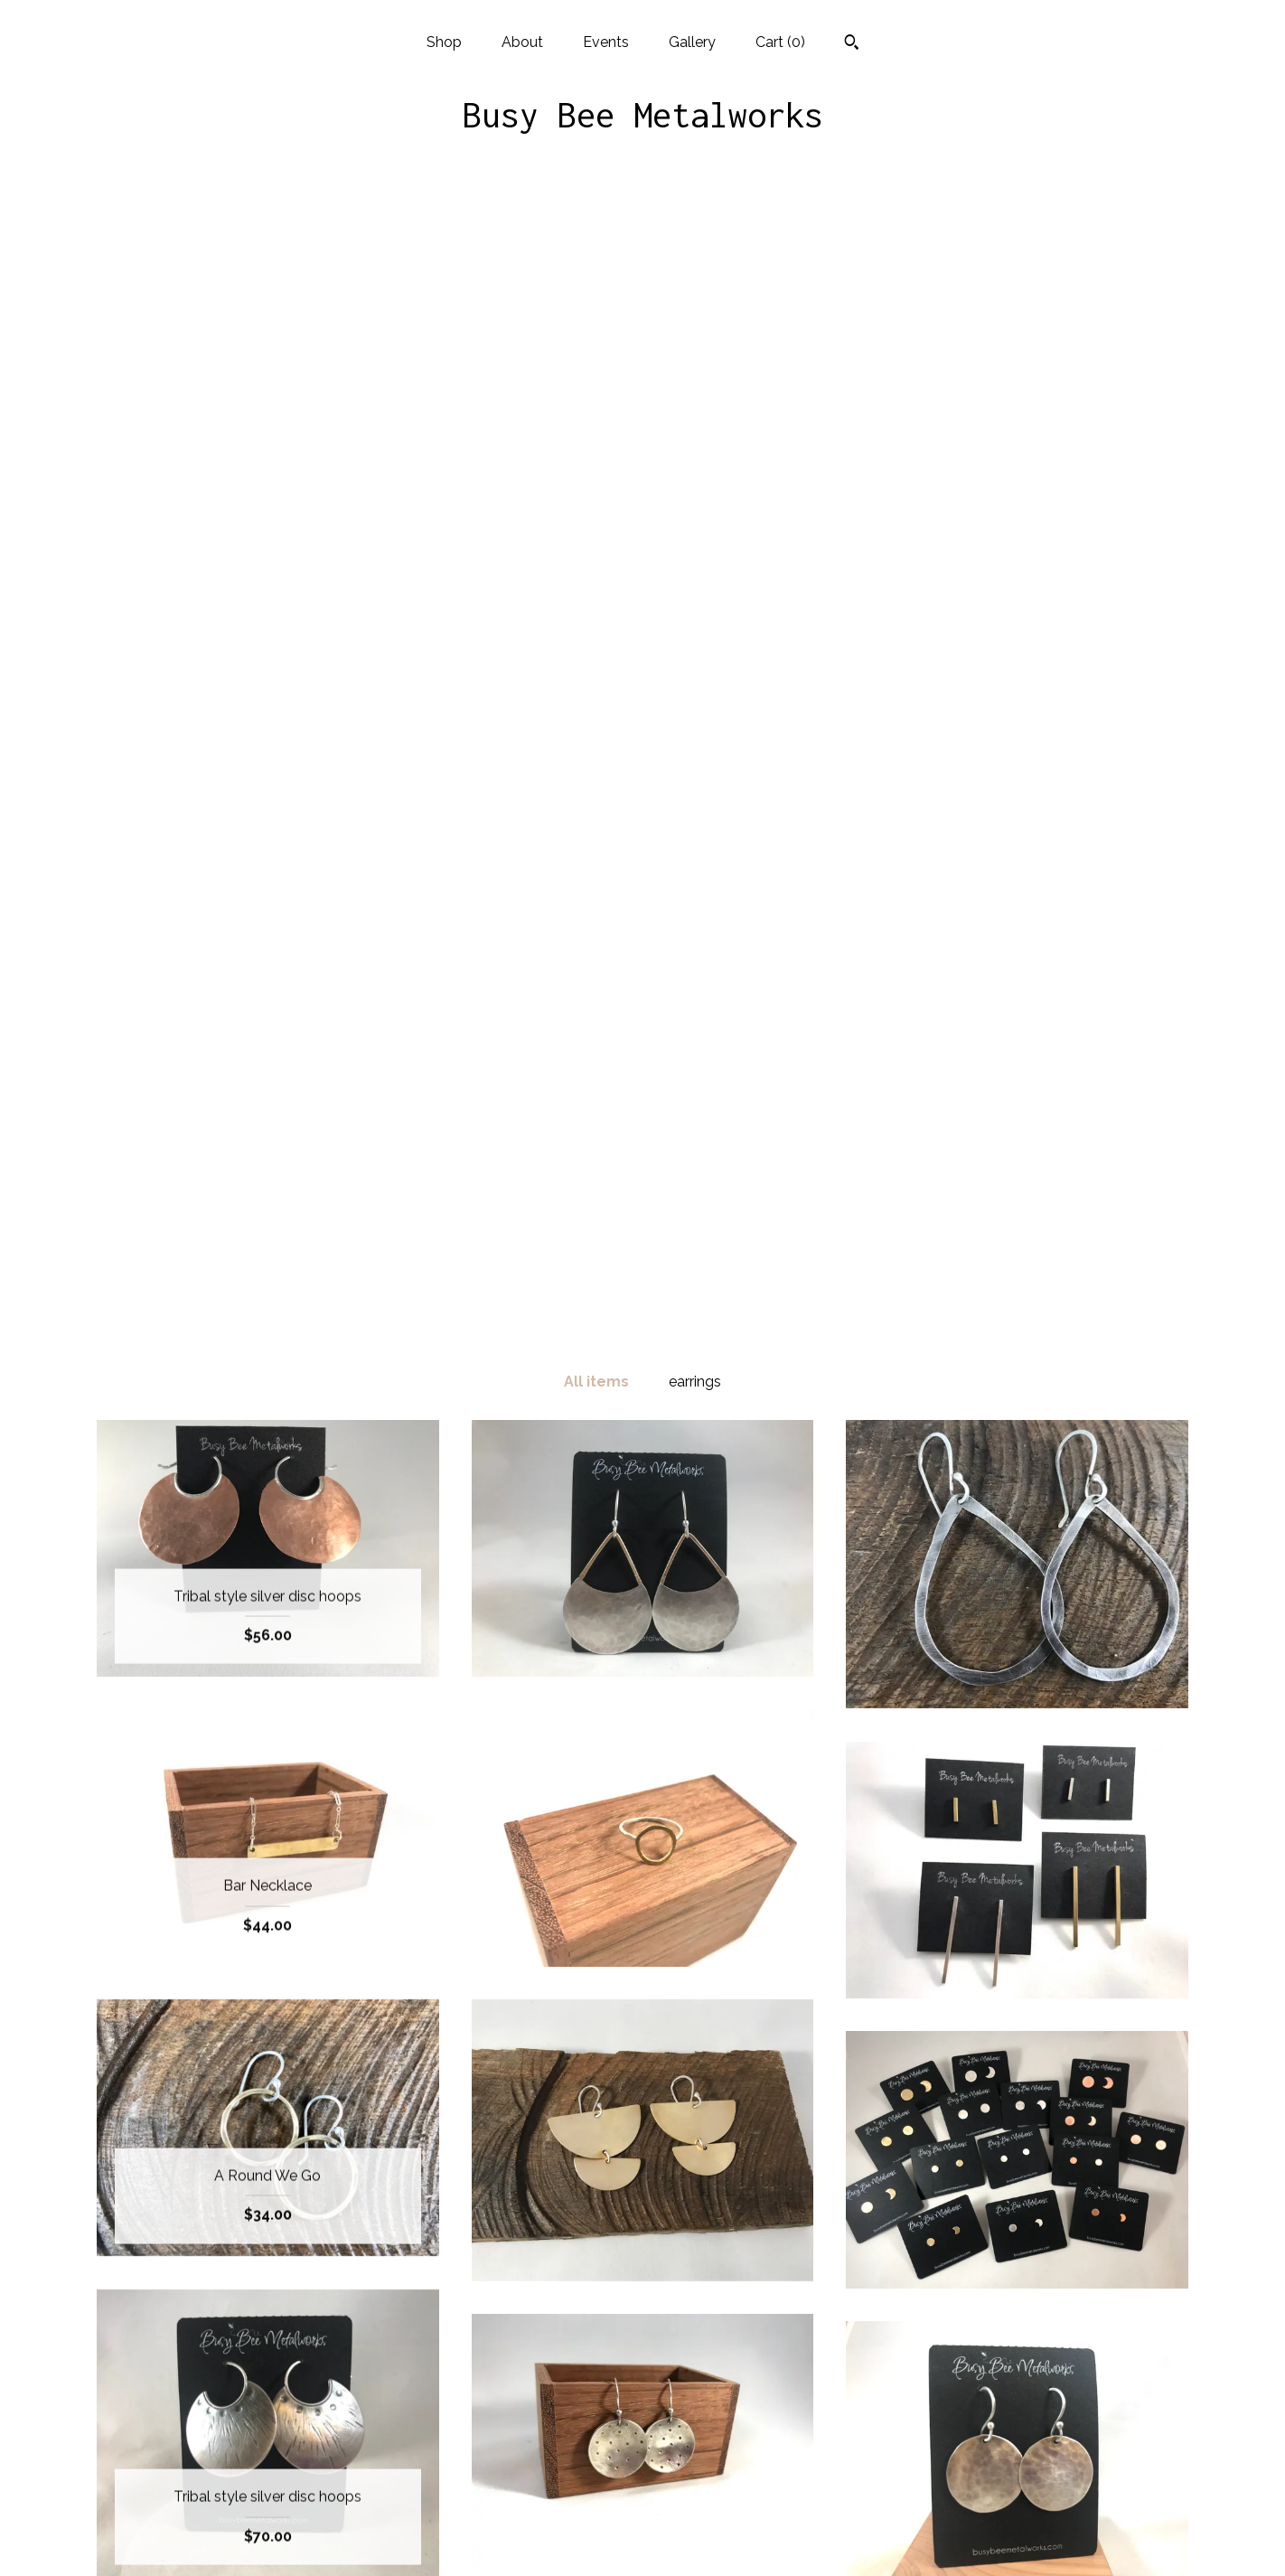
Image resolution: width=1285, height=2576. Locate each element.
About (522, 42)
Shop (444, 42)
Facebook (642, 2392)
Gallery (692, 42)
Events (606, 42)
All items (596, 230)
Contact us (268, 2538)
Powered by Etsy (1017, 2450)
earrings (695, 230)
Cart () (780, 42)
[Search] (851, 44)
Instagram (642, 2421)
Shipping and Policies (267, 2509)
